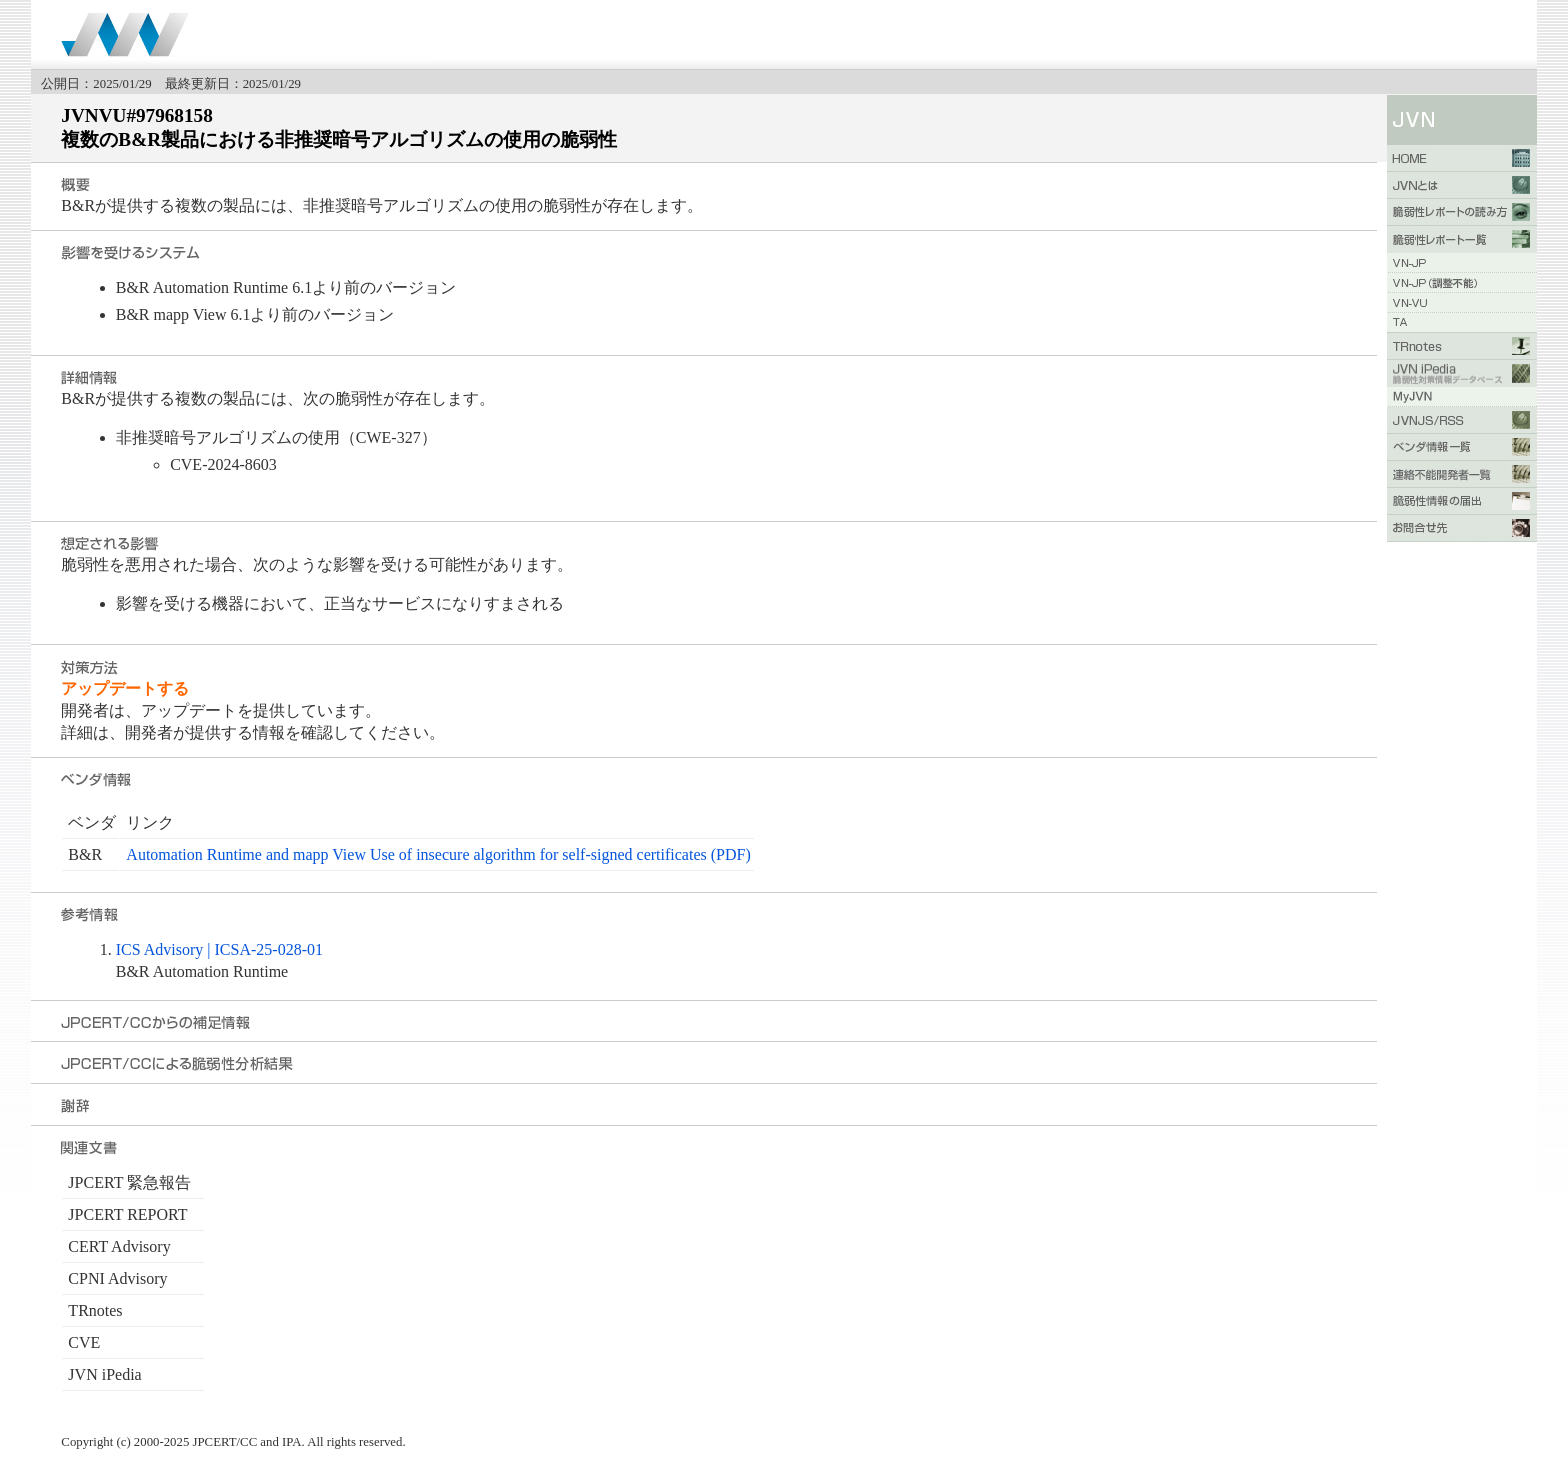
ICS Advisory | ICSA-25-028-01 (219, 949)
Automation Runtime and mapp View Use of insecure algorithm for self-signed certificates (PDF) (438, 854)
